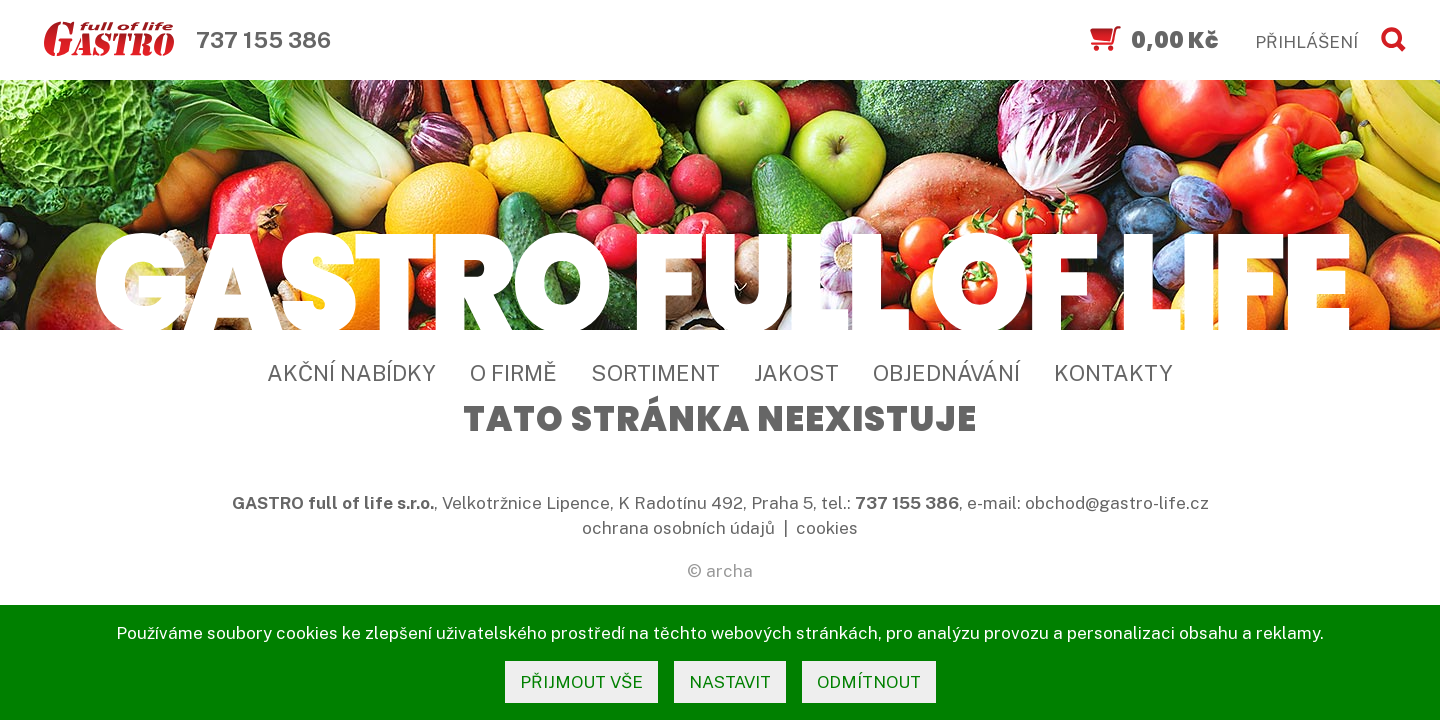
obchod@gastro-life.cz (1117, 503)
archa (729, 571)
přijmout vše (581, 682)
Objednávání (946, 373)
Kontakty (1113, 373)
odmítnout (869, 682)
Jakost (796, 373)
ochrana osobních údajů (678, 528)
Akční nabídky (351, 373)
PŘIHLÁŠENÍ (1306, 42)
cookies (827, 528)
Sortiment (655, 373)
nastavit (730, 682)
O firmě (513, 373)
